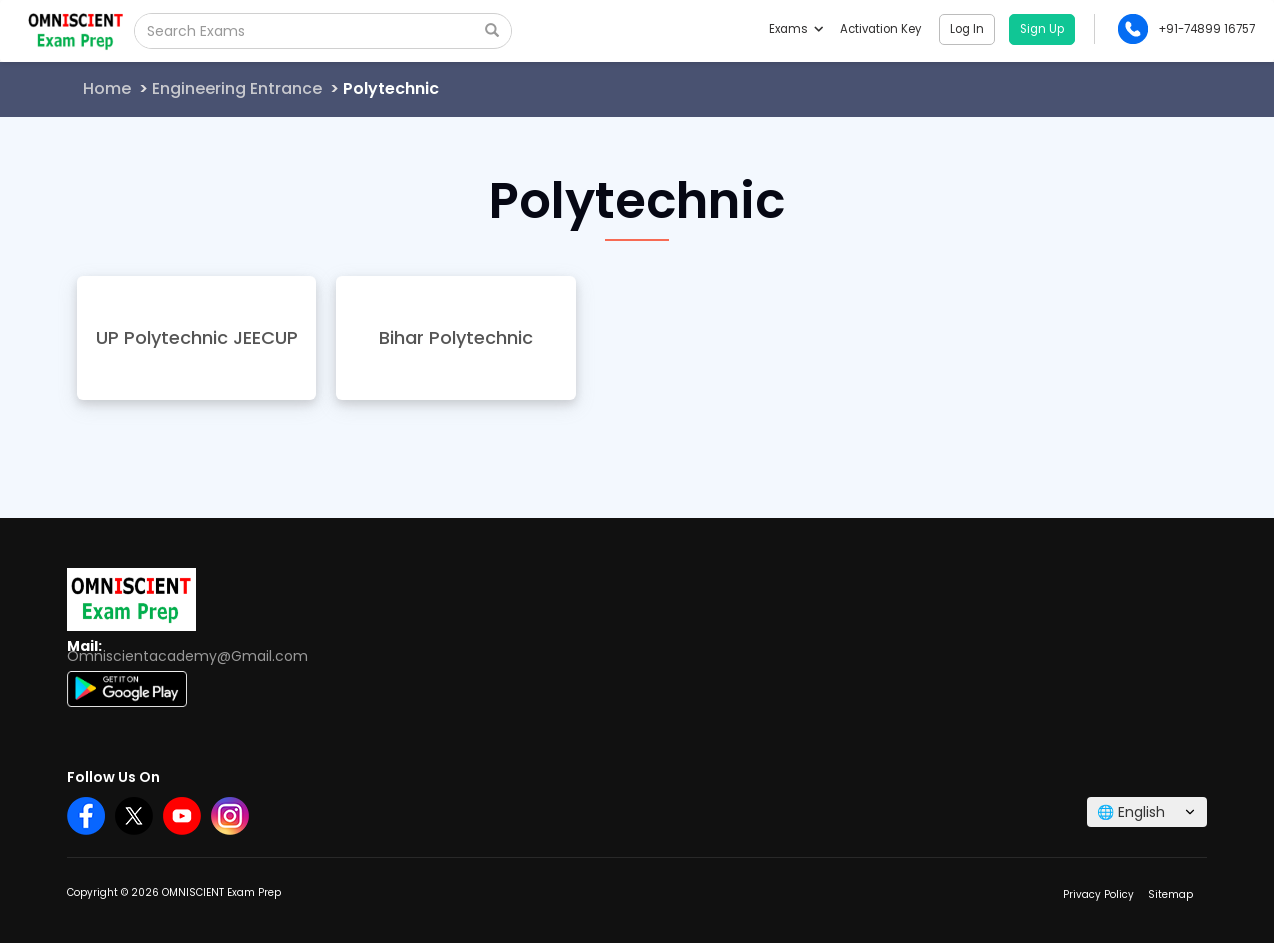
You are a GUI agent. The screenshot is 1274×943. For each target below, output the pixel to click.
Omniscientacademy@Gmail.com (187, 656)
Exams (795, 29)
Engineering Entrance (237, 88)
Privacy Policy (1098, 894)
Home (107, 88)
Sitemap (1170, 894)
